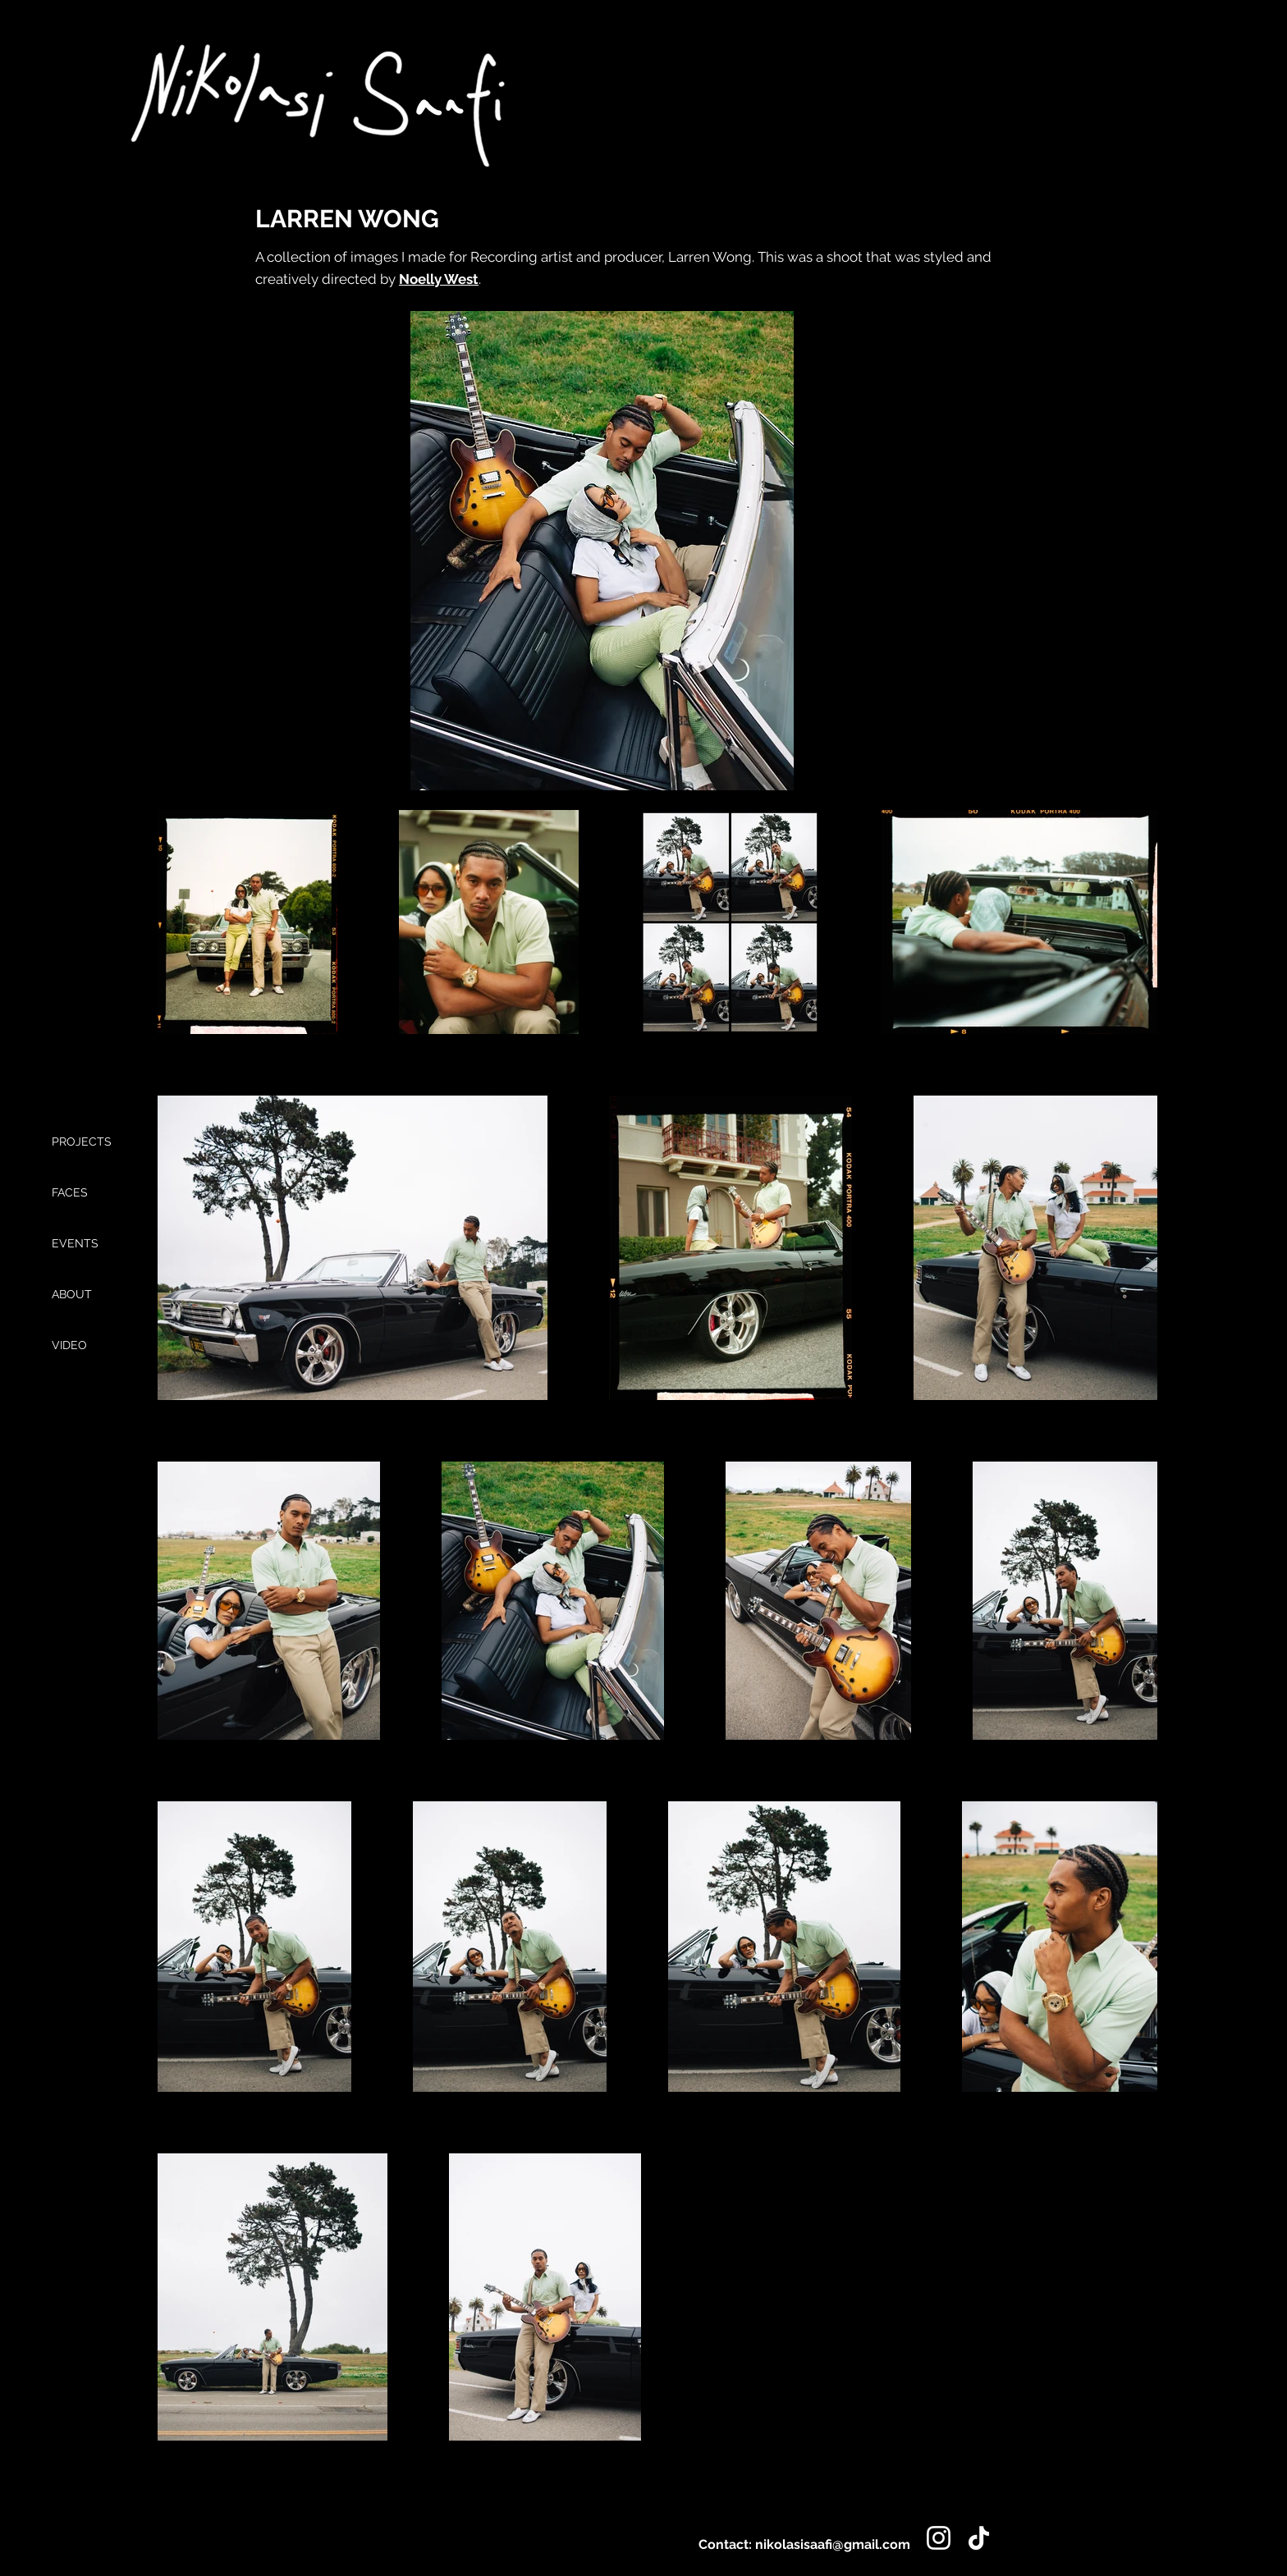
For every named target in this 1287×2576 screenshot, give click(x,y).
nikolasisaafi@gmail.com (832, 2544)
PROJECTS (82, 1141)
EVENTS (75, 1243)
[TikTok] (979, 2538)
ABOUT (72, 1294)
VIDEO (69, 1345)
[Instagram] (939, 2538)
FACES (70, 1192)
